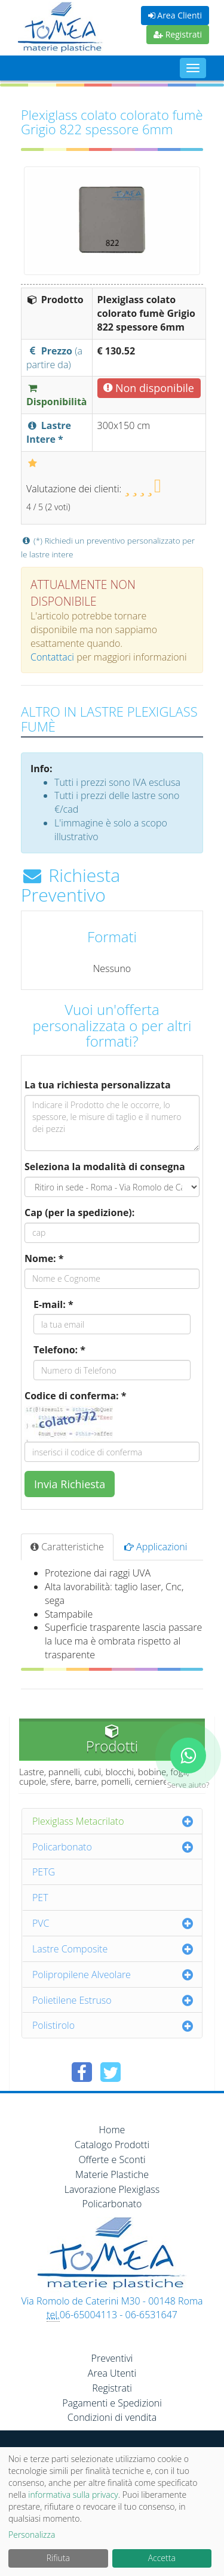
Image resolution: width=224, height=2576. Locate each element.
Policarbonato (62, 1846)
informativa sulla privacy (73, 2494)
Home (112, 2129)
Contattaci (52, 657)
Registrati (178, 34)
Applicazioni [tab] (156, 1546)
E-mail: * (53, 1304)
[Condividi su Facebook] (82, 2072)
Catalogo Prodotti (112, 2144)
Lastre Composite (70, 1948)
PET (40, 1897)
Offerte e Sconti (111, 2159)
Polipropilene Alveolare (81, 1974)
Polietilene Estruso (72, 2000)
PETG (43, 1871)
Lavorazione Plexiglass (112, 2189)
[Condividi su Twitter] (110, 2072)
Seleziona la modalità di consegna (104, 1166)
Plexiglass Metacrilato (78, 1821)
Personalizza (31, 2534)
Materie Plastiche (112, 2174)
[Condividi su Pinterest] (139, 2072)
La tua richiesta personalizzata (97, 1084)
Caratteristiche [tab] (67, 1546)
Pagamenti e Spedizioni (112, 2403)
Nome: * (44, 1258)
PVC (41, 1923)
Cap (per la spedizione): (79, 1212)
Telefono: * (59, 1349)
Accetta (162, 2557)
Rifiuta (58, 2557)
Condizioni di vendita (112, 2417)
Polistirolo (53, 2025)
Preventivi (112, 2358)
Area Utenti (112, 2373)
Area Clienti (175, 15)
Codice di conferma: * (75, 1395)
